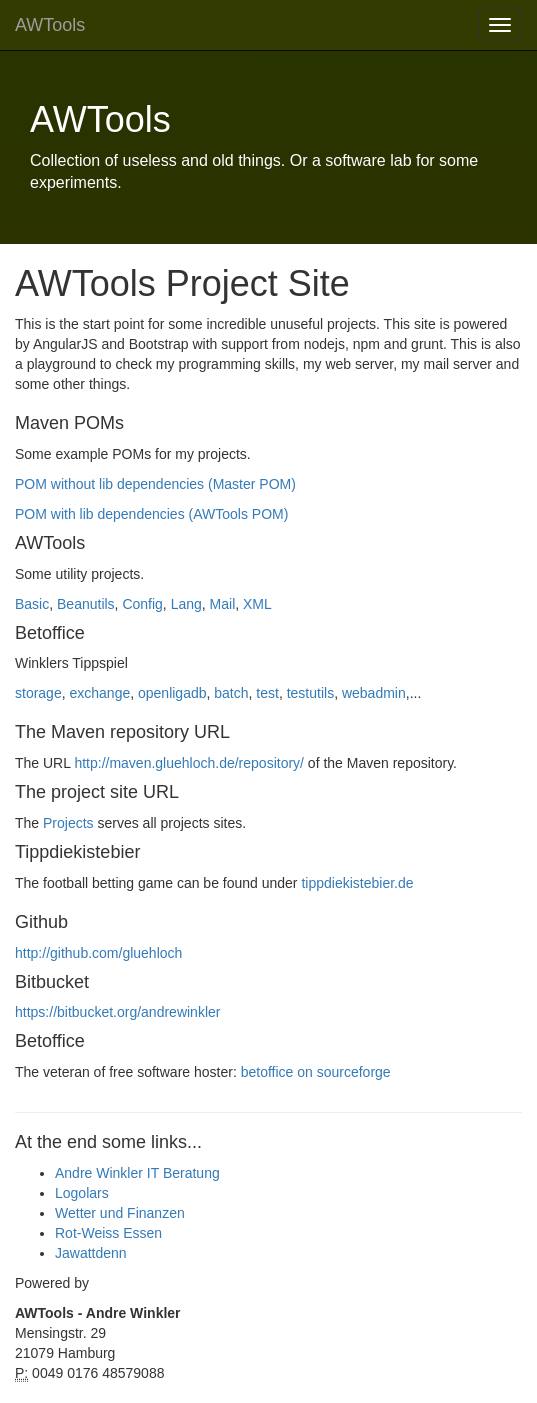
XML (257, 604)
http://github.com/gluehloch (98, 953)
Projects (68, 823)
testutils (310, 693)
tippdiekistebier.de (357, 883)
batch (231, 693)
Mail (223, 604)
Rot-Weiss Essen (108, 1233)
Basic (32, 604)
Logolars (82, 1193)
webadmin (374, 693)
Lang (186, 604)
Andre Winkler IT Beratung (137, 1173)
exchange (99, 693)
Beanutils (86, 604)
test (267, 693)
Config (142, 604)
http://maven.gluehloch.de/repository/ (189, 763)
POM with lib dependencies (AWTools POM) (151, 514)
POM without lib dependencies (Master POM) (155, 484)
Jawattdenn (91, 1253)
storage (38, 693)
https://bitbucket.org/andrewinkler (117, 1012)
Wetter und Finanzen (120, 1213)
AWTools (50, 25)
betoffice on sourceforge (316, 1072)
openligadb (172, 693)
